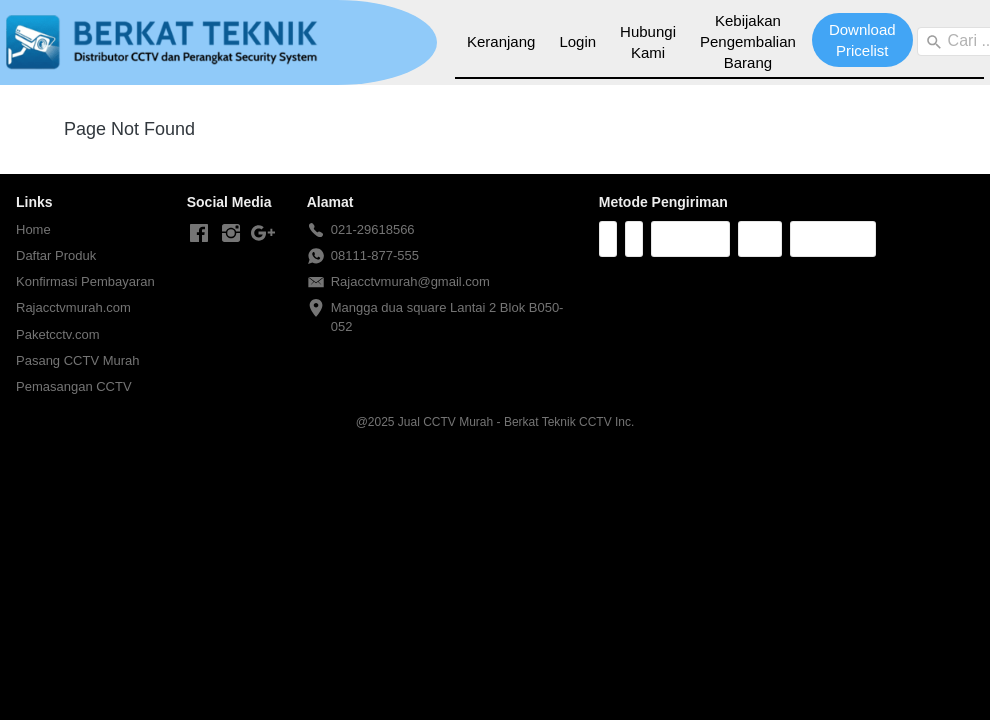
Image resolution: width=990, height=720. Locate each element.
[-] (199, 234)
